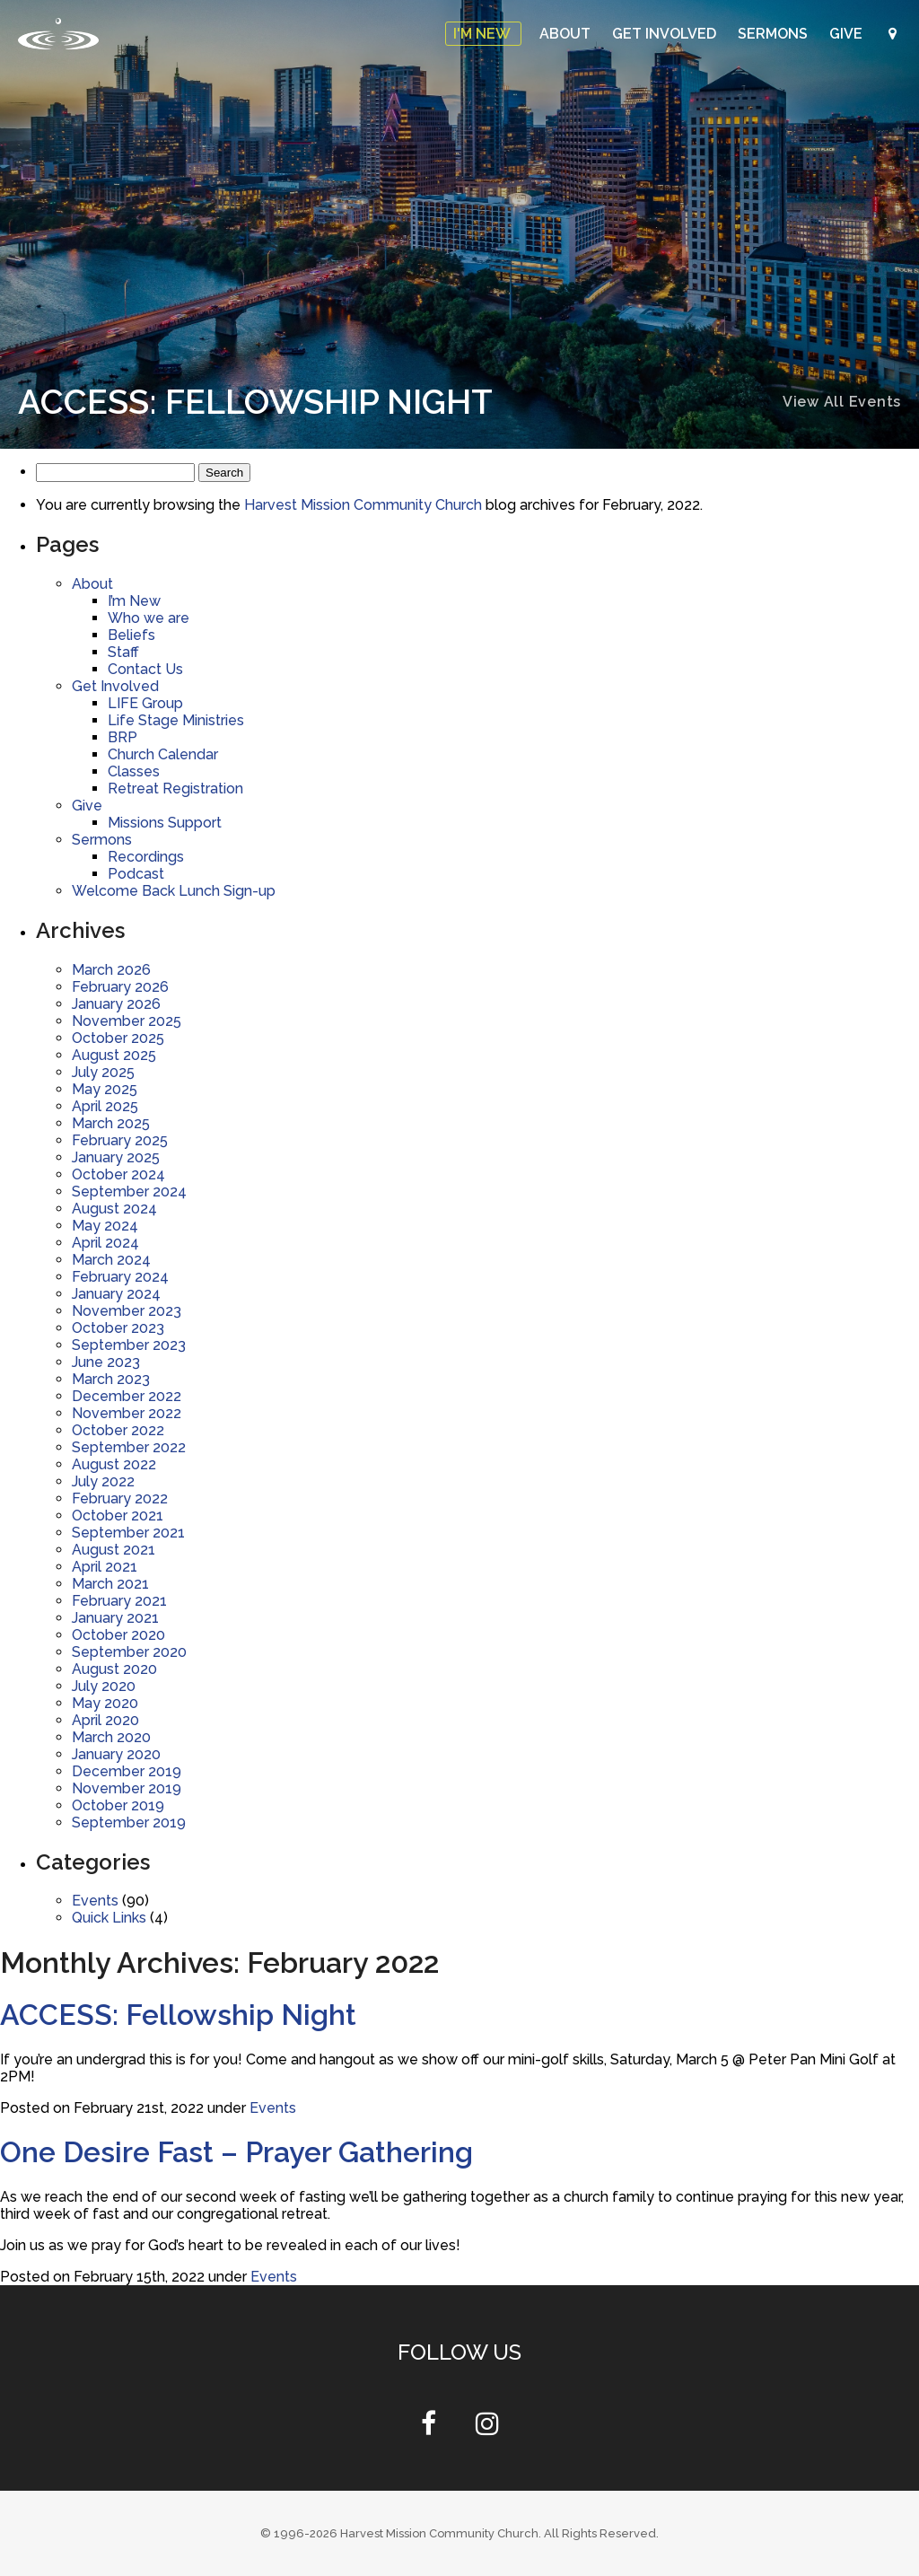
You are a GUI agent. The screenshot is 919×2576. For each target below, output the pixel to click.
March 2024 (111, 1259)
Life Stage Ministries (176, 720)
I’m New (134, 600)
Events (95, 1900)
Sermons (774, 33)
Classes (134, 771)
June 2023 (106, 1362)
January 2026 (116, 1003)
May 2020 (105, 1703)
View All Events (842, 401)
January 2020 (116, 1754)
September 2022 (129, 1447)
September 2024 (129, 1191)
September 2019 (129, 1822)
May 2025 (104, 1089)
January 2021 (115, 1617)
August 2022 (114, 1464)
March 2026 (111, 969)
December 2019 (126, 1771)
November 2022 (126, 1413)
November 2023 (126, 1310)
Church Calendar (163, 754)
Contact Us (145, 669)
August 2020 (114, 1669)
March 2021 (110, 1583)
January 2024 (116, 1293)
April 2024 (105, 1242)
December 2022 (126, 1396)
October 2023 (118, 1327)
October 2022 (118, 1430)
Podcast (136, 873)
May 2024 (105, 1225)
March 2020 (111, 1737)
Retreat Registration (175, 788)
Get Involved (666, 33)
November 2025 (126, 1021)
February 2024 (120, 1276)
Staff (123, 652)
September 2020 (129, 1651)
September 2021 (128, 1532)
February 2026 (120, 986)
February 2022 (120, 1498)
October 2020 (118, 1634)
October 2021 (117, 1515)
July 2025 (103, 1072)
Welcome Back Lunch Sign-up (174, 890)
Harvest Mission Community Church (363, 504)
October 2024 (118, 1174)
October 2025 (118, 1038)
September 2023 (129, 1345)
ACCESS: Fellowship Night (178, 2014)
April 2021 (104, 1566)
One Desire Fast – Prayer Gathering (236, 2152)
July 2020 (104, 1686)
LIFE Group (145, 703)
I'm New (483, 33)
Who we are (148, 617)
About (566, 33)
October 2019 (118, 1805)
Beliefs (131, 635)
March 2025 (111, 1123)
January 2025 (116, 1157)
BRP (122, 737)
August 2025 (114, 1055)
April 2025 (105, 1106)
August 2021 (113, 1549)
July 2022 (103, 1481)
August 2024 (114, 1208)
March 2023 (111, 1379)
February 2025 (120, 1140)
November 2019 (126, 1788)
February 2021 (119, 1600)
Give (847, 33)
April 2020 (105, 1720)
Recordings (146, 856)
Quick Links (109, 1917)
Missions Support (165, 822)
